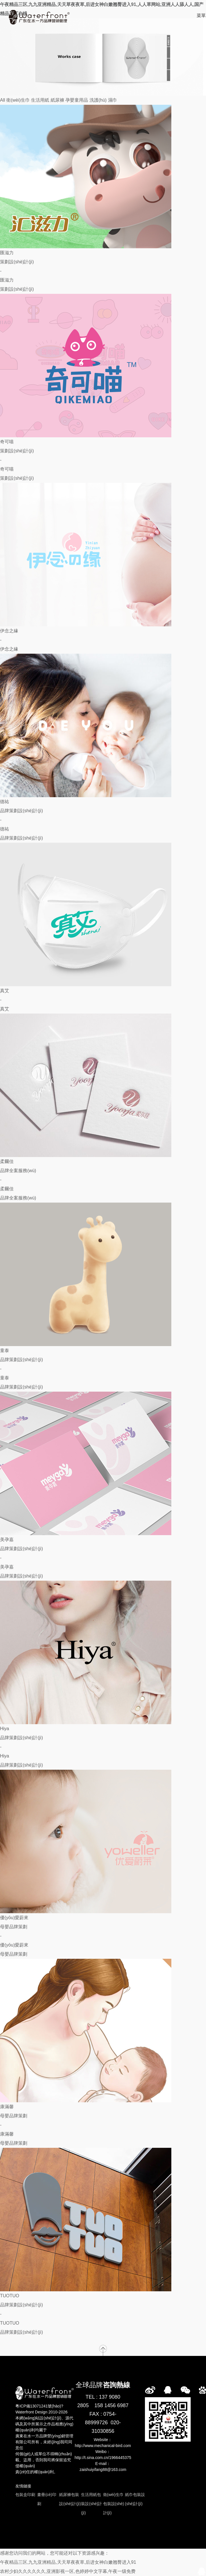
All (2, 100)
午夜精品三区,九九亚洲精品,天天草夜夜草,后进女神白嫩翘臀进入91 (68, 2562)
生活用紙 (40, 100)
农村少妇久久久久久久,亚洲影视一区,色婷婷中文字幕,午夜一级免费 (68, 2571)
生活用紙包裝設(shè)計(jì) (91, 2503)
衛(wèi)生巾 (18, 100)
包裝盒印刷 (25, 2494)
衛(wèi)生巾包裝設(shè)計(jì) (113, 2503)
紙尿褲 (57, 100)
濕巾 (112, 100)
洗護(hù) (98, 100)
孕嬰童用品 (76, 100)
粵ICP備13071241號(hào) (38, 2406)
